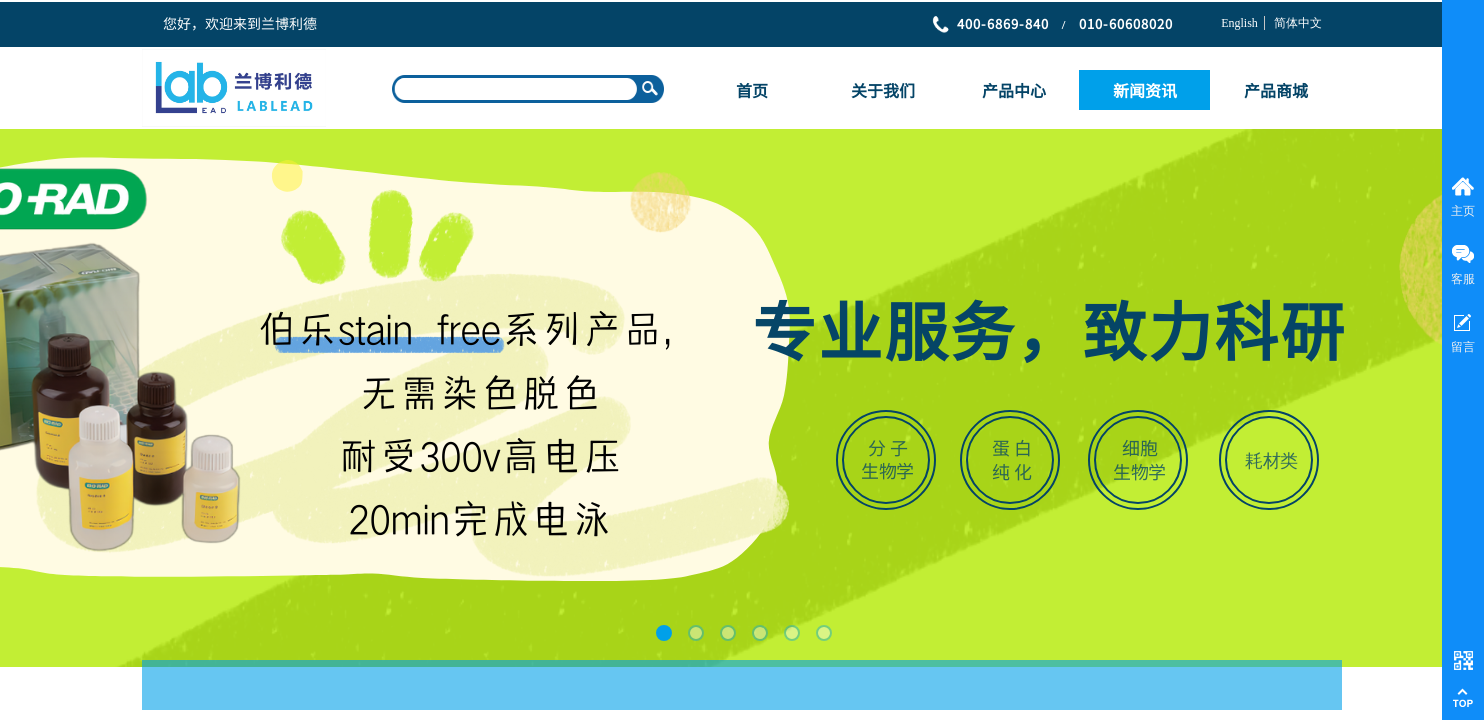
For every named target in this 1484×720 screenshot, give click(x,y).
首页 (752, 90)
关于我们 (883, 90)
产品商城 (1276, 90)
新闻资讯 (1145, 90)
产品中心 (1014, 90)
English (1239, 23)
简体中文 (1298, 23)
